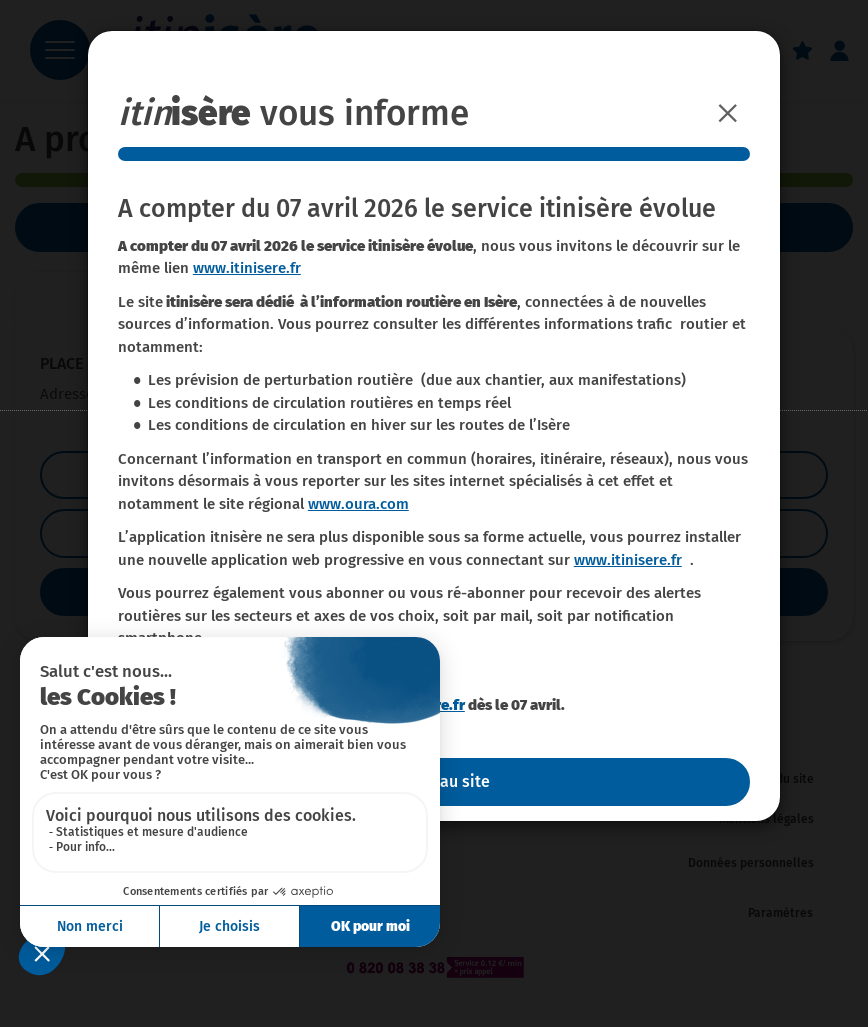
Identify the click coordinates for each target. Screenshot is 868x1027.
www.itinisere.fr (247, 268)
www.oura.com (358, 504)
